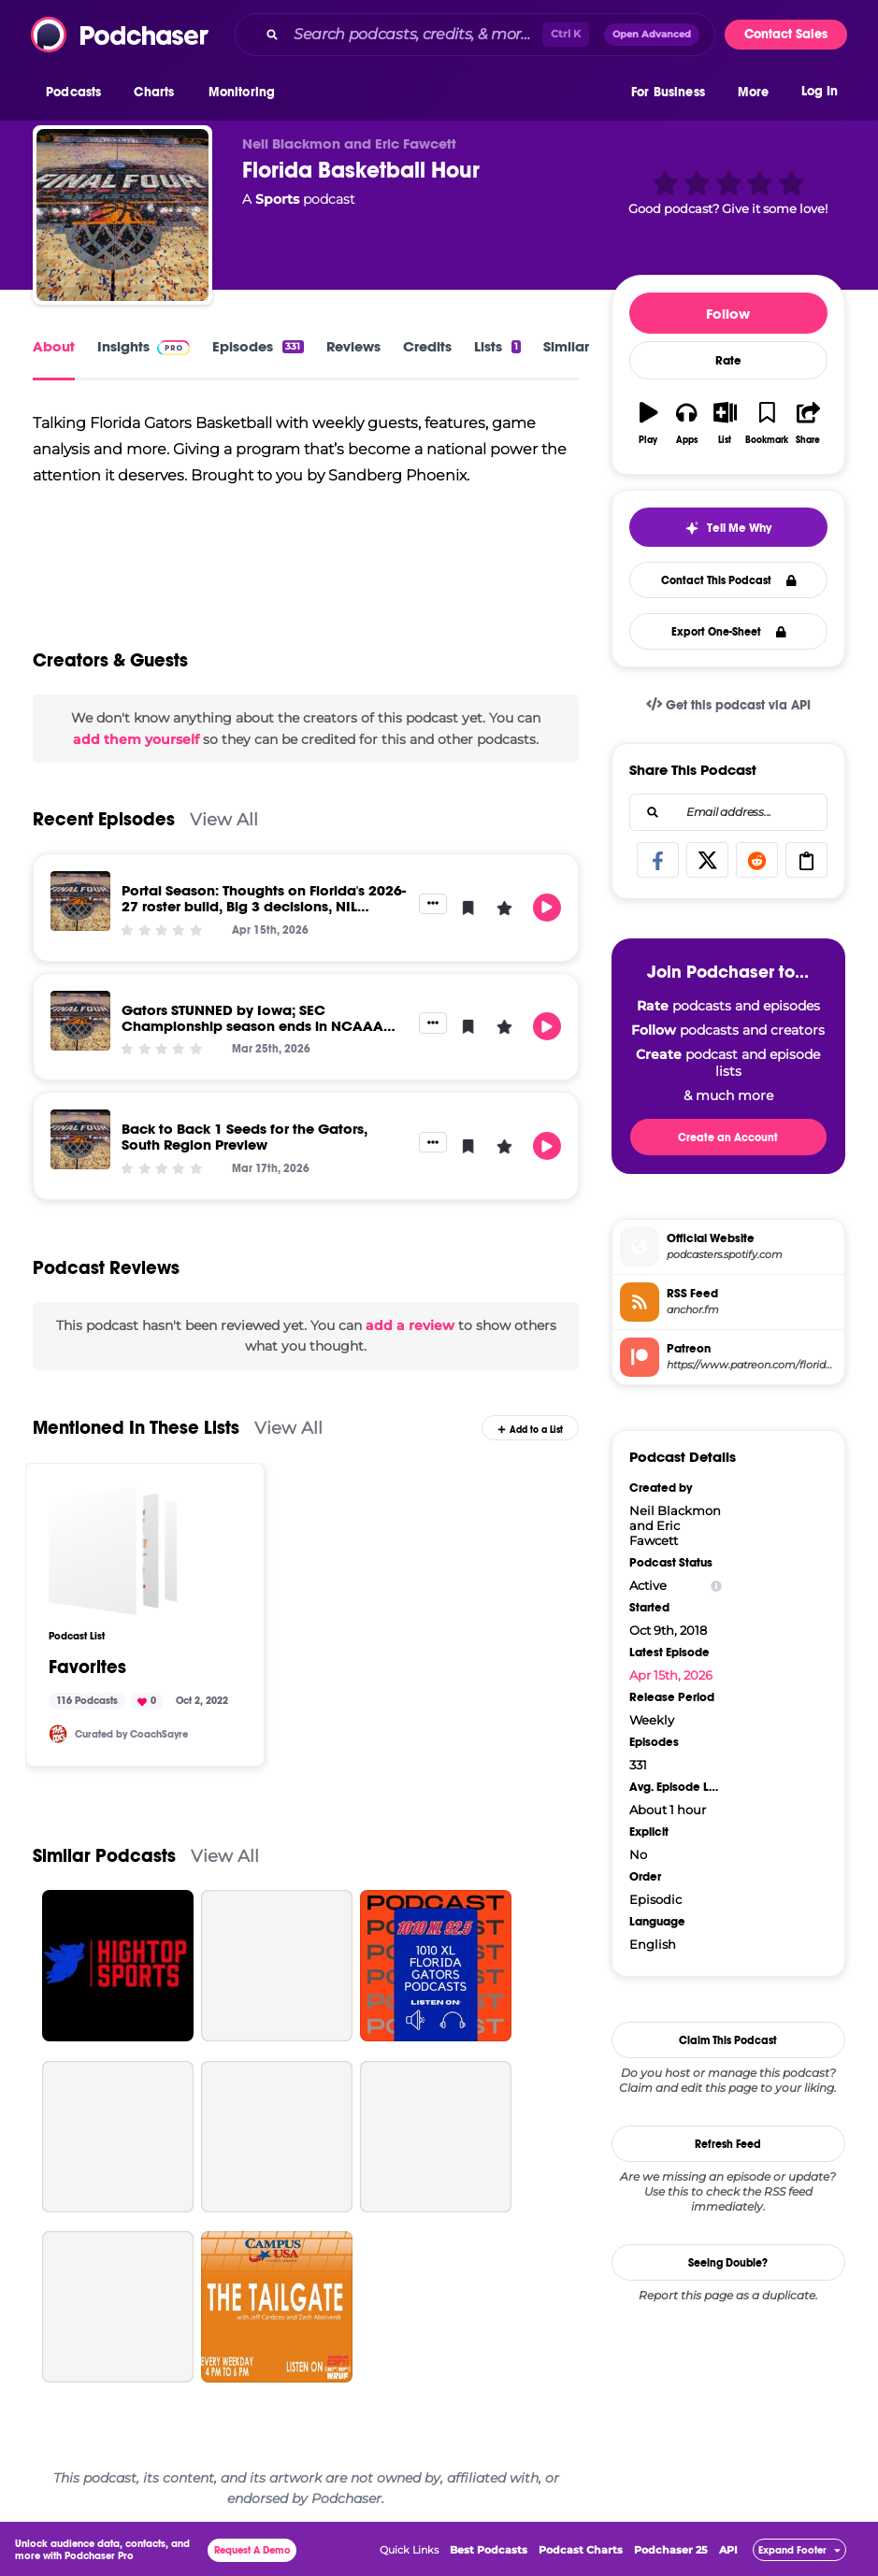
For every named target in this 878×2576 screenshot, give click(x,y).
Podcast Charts (581, 2549)
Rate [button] (728, 360)
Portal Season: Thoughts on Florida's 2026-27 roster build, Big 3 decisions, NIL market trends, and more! (264, 906)
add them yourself (136, 739)
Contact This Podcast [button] (729, 580)
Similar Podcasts (104, 1856)
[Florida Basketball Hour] (122, 215)
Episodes (257, 346)
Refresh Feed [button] (728, 2144)
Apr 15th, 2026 (670, 1674)
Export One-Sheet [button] (728, 631)
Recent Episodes (104, 819)
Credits (427, 346)
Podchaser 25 (671, 2549)
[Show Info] (716, 1586)
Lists (497, 346)
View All (224, 819)
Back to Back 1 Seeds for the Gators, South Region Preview (244, 1136)
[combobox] (475, 34)
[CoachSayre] (58, 1733)
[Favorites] (113, 1550)
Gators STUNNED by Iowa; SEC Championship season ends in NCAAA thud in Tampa (252, 1026)
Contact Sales (786, 34)
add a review (410, 1325)
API (728, 2549)
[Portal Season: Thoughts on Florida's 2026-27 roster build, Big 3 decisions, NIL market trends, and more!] (80, 901)
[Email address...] (728, 812)
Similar (566, 346)
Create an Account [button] (728, 1137)
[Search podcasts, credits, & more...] (414, 35)
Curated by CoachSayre (131, 1734)
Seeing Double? (728, 2262)
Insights (143, 346)
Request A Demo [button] (252, 2550)
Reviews (353, 346)
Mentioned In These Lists (136, 1427)
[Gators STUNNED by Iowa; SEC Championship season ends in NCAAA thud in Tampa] (80, 1021)
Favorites (87, 1667)
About (54, 346)
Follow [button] (728, 313)
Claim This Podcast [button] (728, 2040)
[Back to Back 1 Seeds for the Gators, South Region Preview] (80, 1139)
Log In (819, 91)
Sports (277, 199)
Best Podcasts (488, 2549)
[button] (78, 92)
